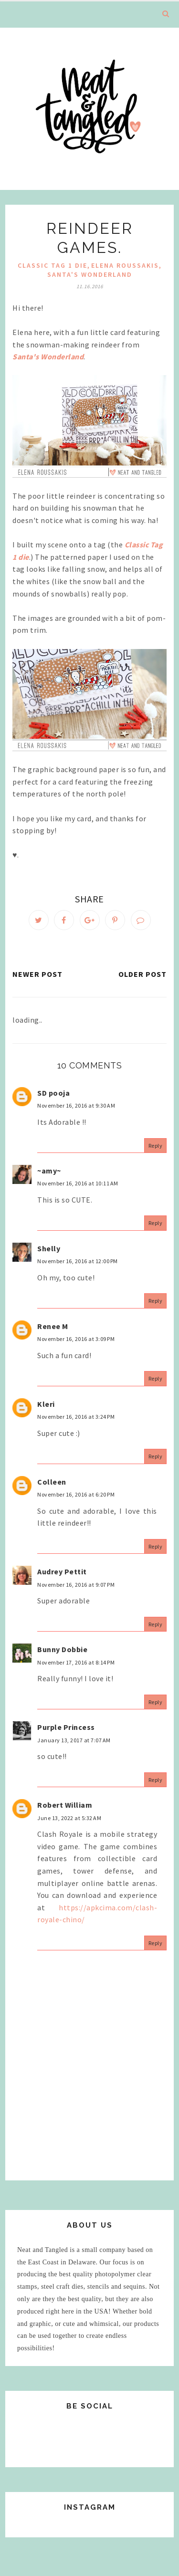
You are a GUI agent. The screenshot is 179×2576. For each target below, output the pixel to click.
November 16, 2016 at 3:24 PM (76, 1416)
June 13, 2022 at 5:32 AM (69, 1818)
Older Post (142, 974)
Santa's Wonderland (89, 274)
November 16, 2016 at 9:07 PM (76, 1584)
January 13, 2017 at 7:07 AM (74, 1740)
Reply (155, 1145)
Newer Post (37, 974)
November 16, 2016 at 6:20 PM (76, 1494)
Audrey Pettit (62, 1571)
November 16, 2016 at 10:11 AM (77, 1183)
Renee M (52, 1326)
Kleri (46, 1404)
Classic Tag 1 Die (52, 265)
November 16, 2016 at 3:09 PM (76, 1338)
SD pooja (53, 1093)
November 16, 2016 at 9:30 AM (76, 1105)
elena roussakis (125, 265)
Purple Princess (66, 1727)
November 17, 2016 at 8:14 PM (76, 1662)
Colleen (51, 1482)
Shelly (48, 1248)
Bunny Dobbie (62, 1649)
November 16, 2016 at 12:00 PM (77, 1261)
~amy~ (49, 1170)
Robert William (64, 1805)
